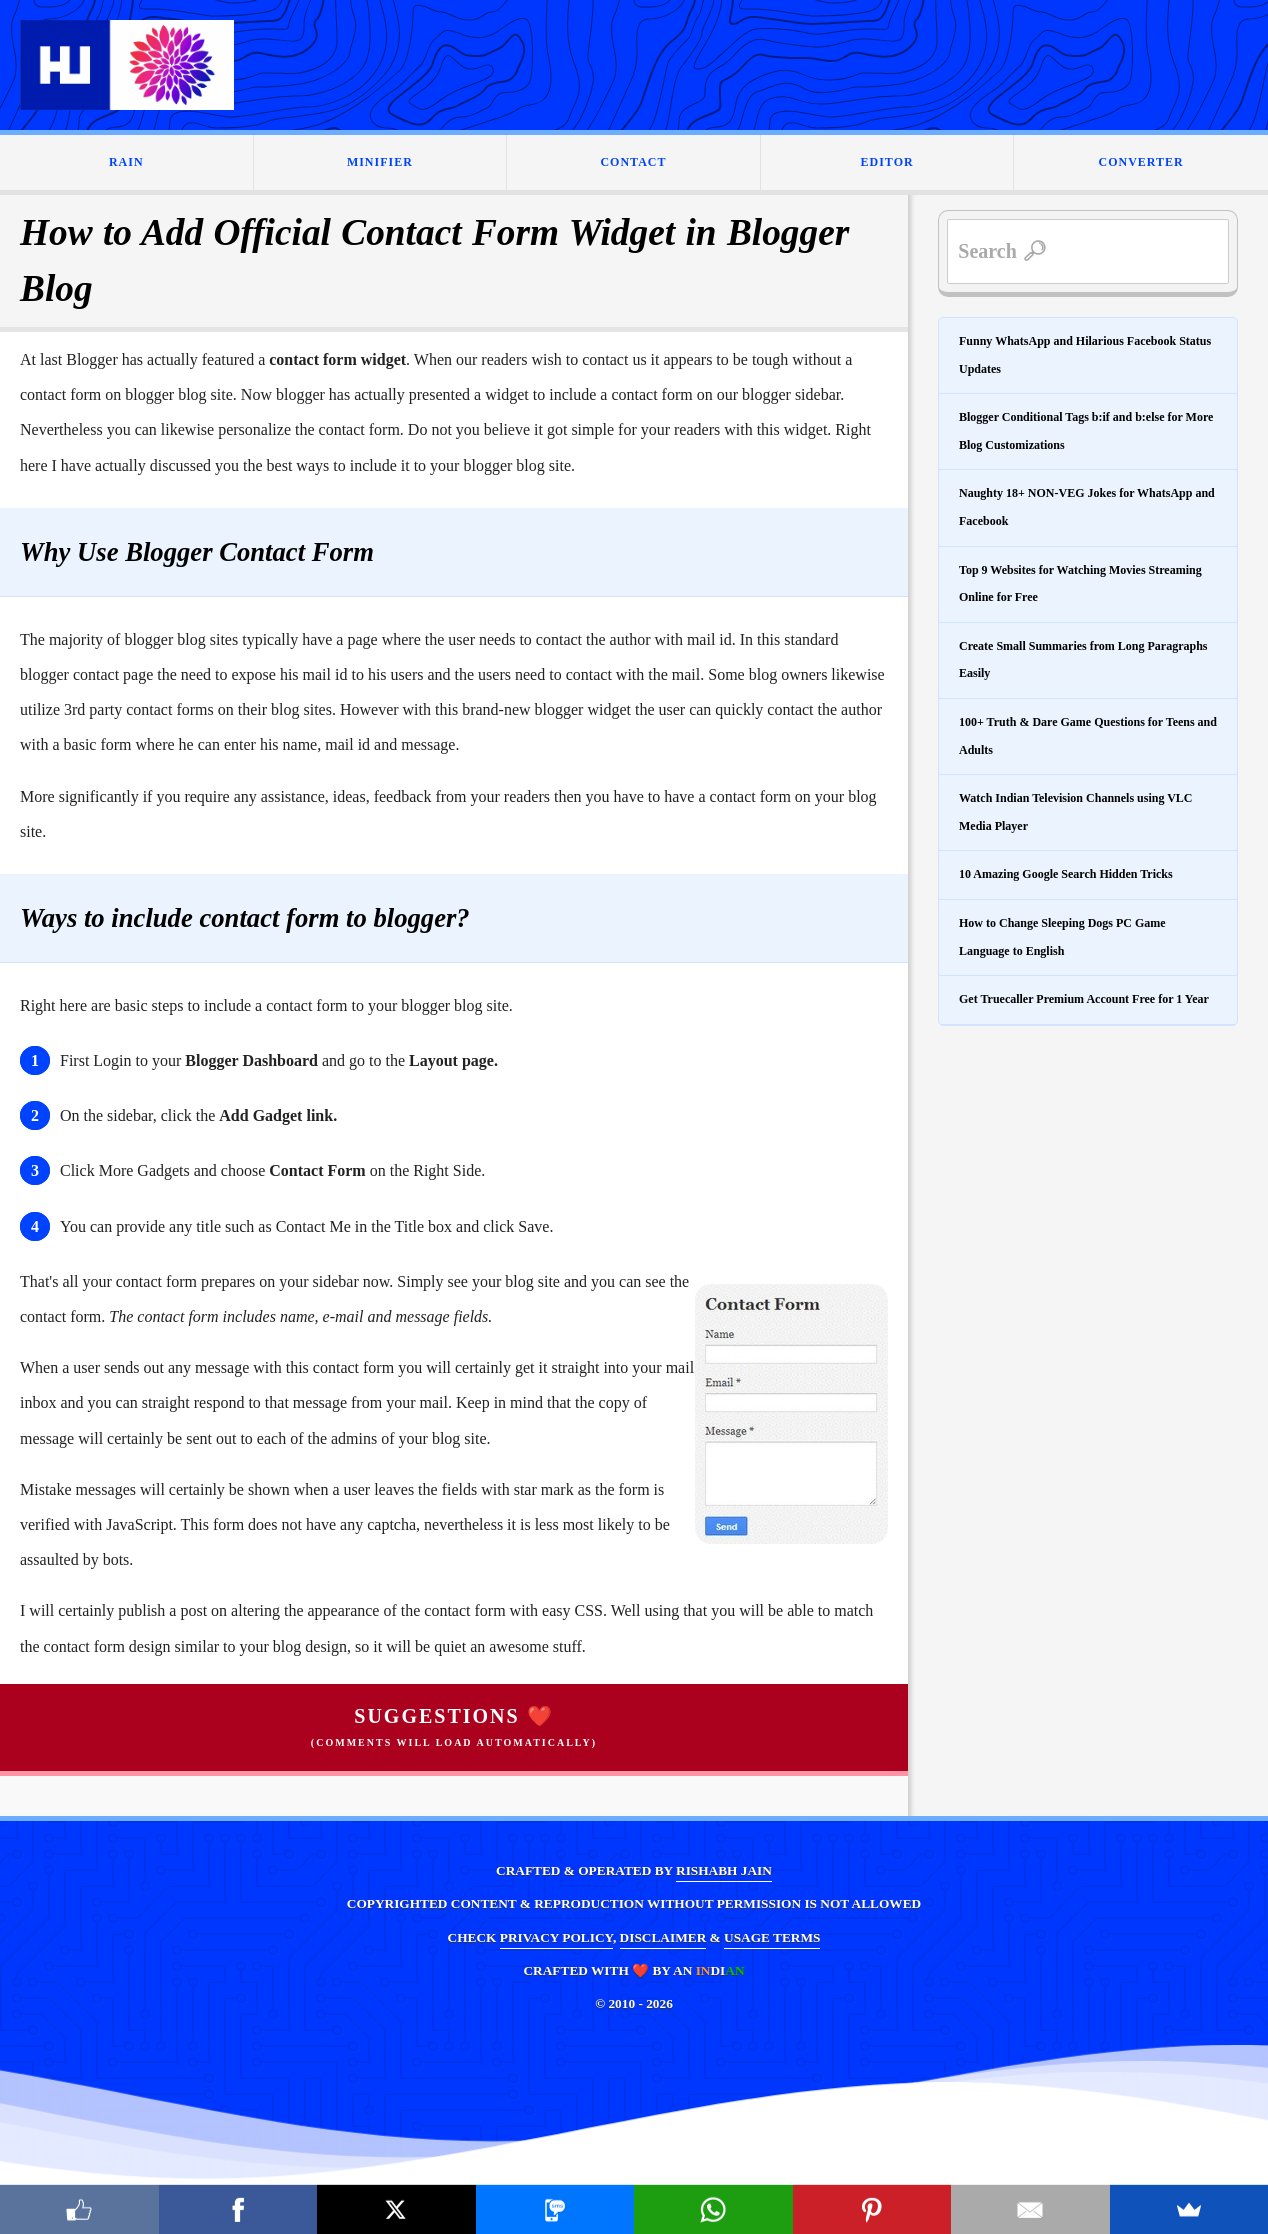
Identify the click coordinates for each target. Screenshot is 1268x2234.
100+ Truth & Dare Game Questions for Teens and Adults (1088, 736)
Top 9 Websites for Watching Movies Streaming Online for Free (1080, 584)
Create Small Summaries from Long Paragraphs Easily (1083, 660)
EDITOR (887, 162)
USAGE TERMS (772, 1937)
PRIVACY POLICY (556, 1937)
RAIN (126, 162)
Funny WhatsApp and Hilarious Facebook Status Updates (1085, 355)
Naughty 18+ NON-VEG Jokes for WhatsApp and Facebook (1087, 507)
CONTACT (633, 162)
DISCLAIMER (663, 1937)
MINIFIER (380, 162)
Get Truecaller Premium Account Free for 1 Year (1084, 999)
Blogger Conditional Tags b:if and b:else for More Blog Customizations (1086, 431)
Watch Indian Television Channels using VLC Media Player (1076, 812)
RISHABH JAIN (724, 1870)
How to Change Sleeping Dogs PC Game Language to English (1062, 937)
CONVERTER (1141, 162)
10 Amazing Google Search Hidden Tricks (1066, 874)
